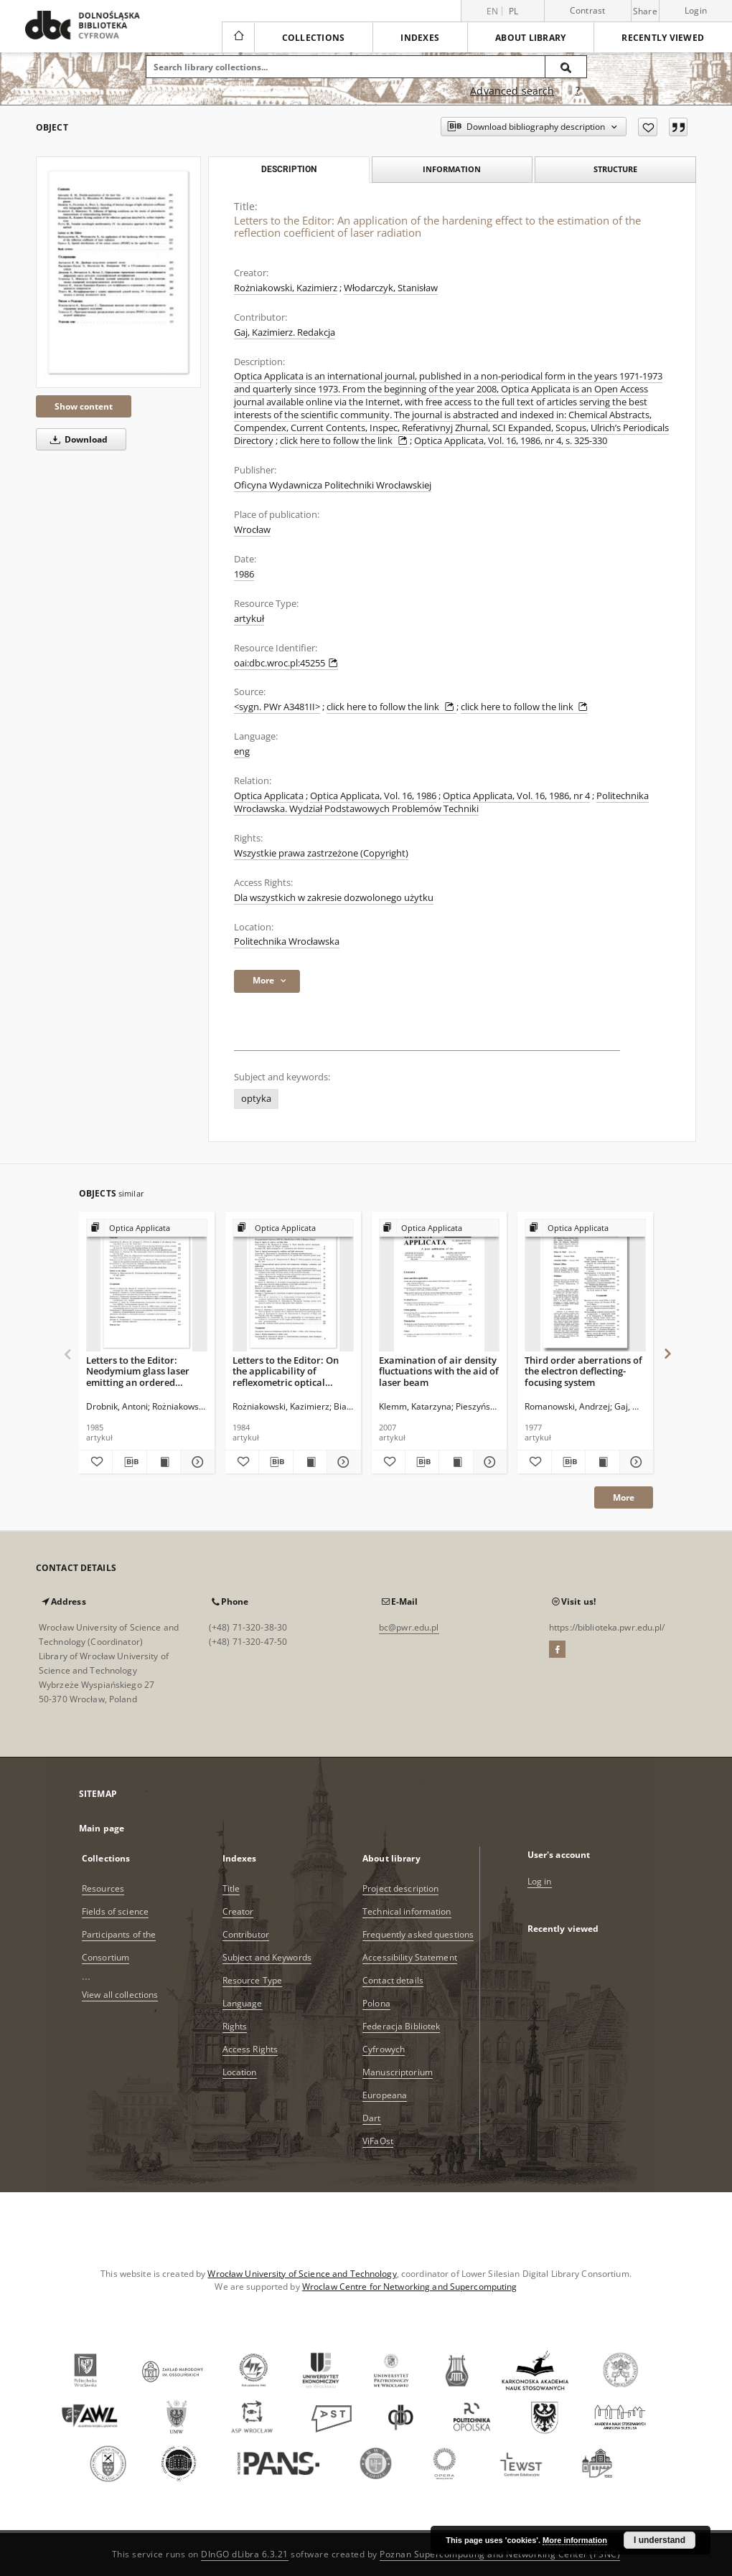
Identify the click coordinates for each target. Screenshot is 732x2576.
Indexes (419, 38)
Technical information (406, 1911)
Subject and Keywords (266, 1957)
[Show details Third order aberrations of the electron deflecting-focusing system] (634, 1462)
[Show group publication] (147, 1228)
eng (242, 751)
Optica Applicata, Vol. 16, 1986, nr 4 (516, 796)
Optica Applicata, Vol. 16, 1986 (373, 796)
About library (530, 38)
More (623, 1497)
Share (645, 11)
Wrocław (252, 530)
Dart (371, 2118)
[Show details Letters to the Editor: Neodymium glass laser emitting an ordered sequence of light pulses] (195, 1462)
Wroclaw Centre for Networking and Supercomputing (409, 2286)
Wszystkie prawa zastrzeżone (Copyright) (321, 853)
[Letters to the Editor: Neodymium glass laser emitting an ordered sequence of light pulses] (147, 1285)
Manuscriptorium (397, 2072)
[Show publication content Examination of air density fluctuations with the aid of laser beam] (455, 1462)
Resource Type (252, 1980)
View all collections (120, 1994)
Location (239, 2072)
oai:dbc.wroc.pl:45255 (286, 663)
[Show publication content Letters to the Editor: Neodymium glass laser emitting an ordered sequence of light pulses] (163, 1462)
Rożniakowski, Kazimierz (285, 288)
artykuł (249, 619)
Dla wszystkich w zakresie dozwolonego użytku (333, 898)
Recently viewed (662, 38)
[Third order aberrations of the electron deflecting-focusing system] (585, 1285)
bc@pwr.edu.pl (409, 1627)
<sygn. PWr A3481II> (277, 707)
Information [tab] (452, 169)
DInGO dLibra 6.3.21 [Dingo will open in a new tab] (244, 2554)
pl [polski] (514, 11)
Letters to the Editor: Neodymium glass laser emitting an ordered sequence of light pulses (138, 1371)
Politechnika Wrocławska (286, 941)
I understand (659, 2540)
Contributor (245, 1934)
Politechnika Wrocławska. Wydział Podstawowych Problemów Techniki (441, 802)
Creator (238, 1911)
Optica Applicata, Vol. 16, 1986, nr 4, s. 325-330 (510, 441)
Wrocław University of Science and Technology (301, 2274)
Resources (103, 1888)
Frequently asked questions (418, 1934)
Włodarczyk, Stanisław (391, 288)
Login (696, 10)
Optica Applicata (269, 796)
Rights (235, 2026)
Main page (101, 1828)
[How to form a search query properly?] (577, 91)
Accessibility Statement (409, 1957)
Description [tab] (288, 169)
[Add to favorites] (647, 127)
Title (231, 1888)
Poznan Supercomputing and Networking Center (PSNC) (500, 2554)
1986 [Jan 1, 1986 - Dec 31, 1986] (244, 574)
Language (242, 2003)
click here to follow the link (345, 441)
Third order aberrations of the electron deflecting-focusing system (583, 1371)
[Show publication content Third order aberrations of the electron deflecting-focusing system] (602, 1462)
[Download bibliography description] (129, 1462)
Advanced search (512, 91)
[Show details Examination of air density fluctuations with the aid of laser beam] (488, 1462)
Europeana (384, 2095)
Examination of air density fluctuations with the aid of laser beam (439, 1371)
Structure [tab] (615, 169)
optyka (256, 1099)
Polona (376, 2003)
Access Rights (250, 2049)
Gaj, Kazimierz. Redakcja (284, 332)
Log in (539, 1881)
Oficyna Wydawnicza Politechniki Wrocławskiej (332, 485)
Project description (400, 1888)
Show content (84, 406)
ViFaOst (377, 2141)
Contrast (588, 10)
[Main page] (238, 37)
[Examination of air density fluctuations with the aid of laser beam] (439, 1285)
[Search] (566, 66)
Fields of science (115, 1911)
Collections (313, 38)
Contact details (392, 1980)
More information (575, 2540)
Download (76, 439)
